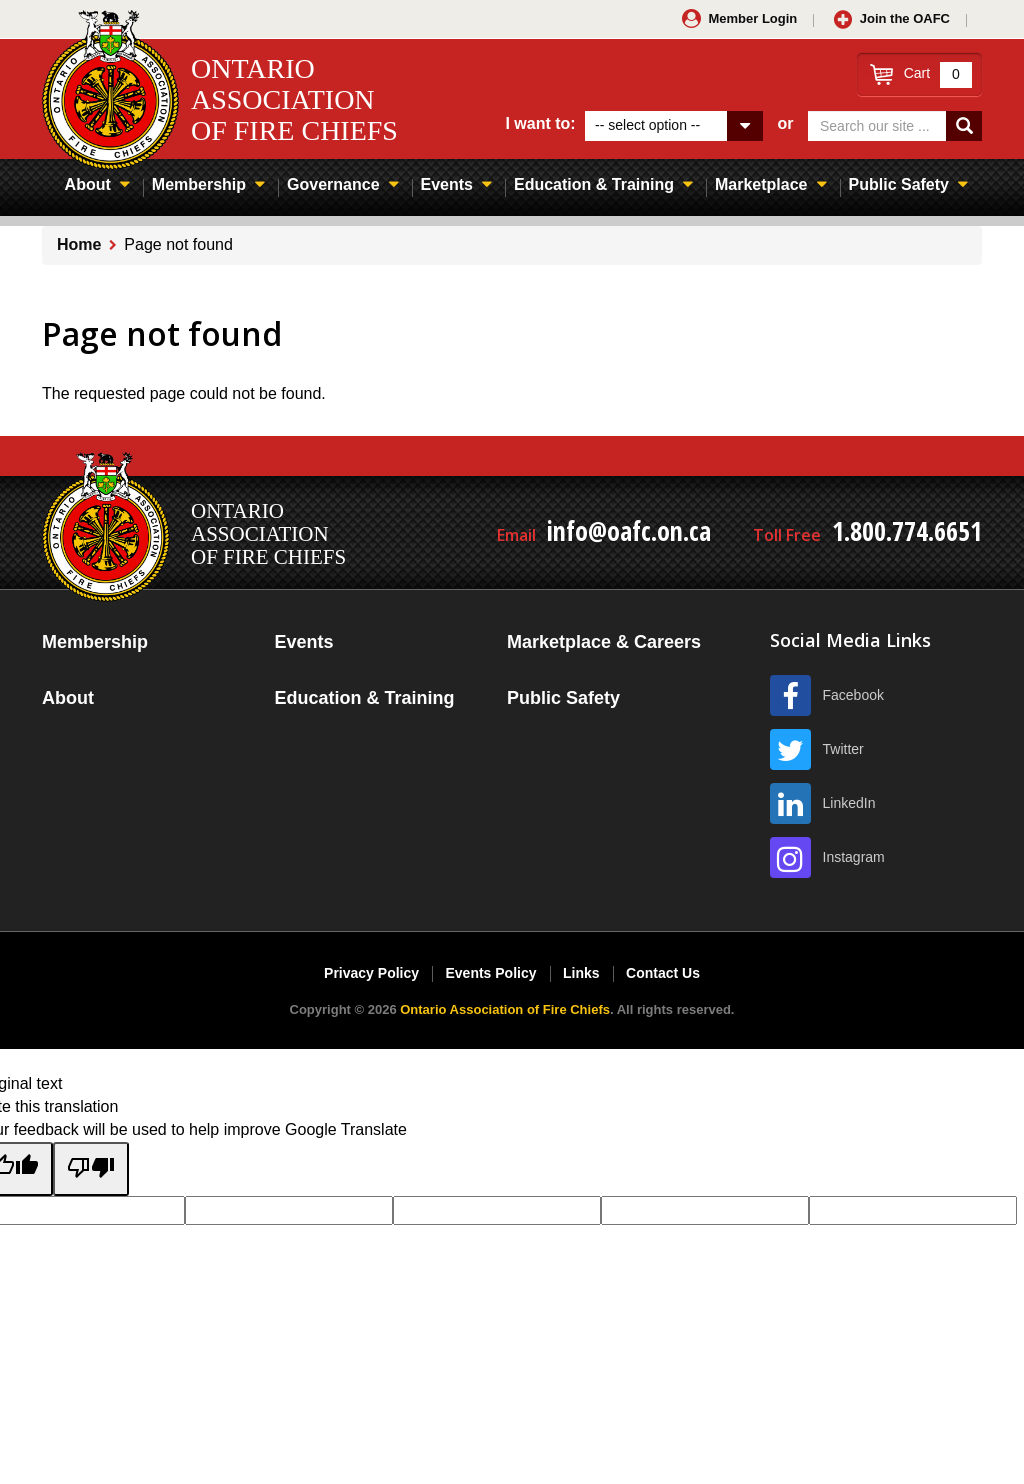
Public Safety (899, 184)
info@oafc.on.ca (629, 531)
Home (79, 244)
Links (581, 973)
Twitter (843, 749)
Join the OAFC (905, 18)
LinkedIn (849, 803)
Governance (333, 184)
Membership (199, 184)
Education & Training (594, 184)
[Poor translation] (91, 1169)
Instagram (854, 857)
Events (447, 184)
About (88, 184)
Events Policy (490, 973)
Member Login (752, 18)
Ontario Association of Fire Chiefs (505, 1009)
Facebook (853, 695)
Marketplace (761, 184)
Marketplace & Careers (604, 642)
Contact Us (663, 973)
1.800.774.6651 (907, 531)
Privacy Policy (371, 973)
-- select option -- (647, 125)
